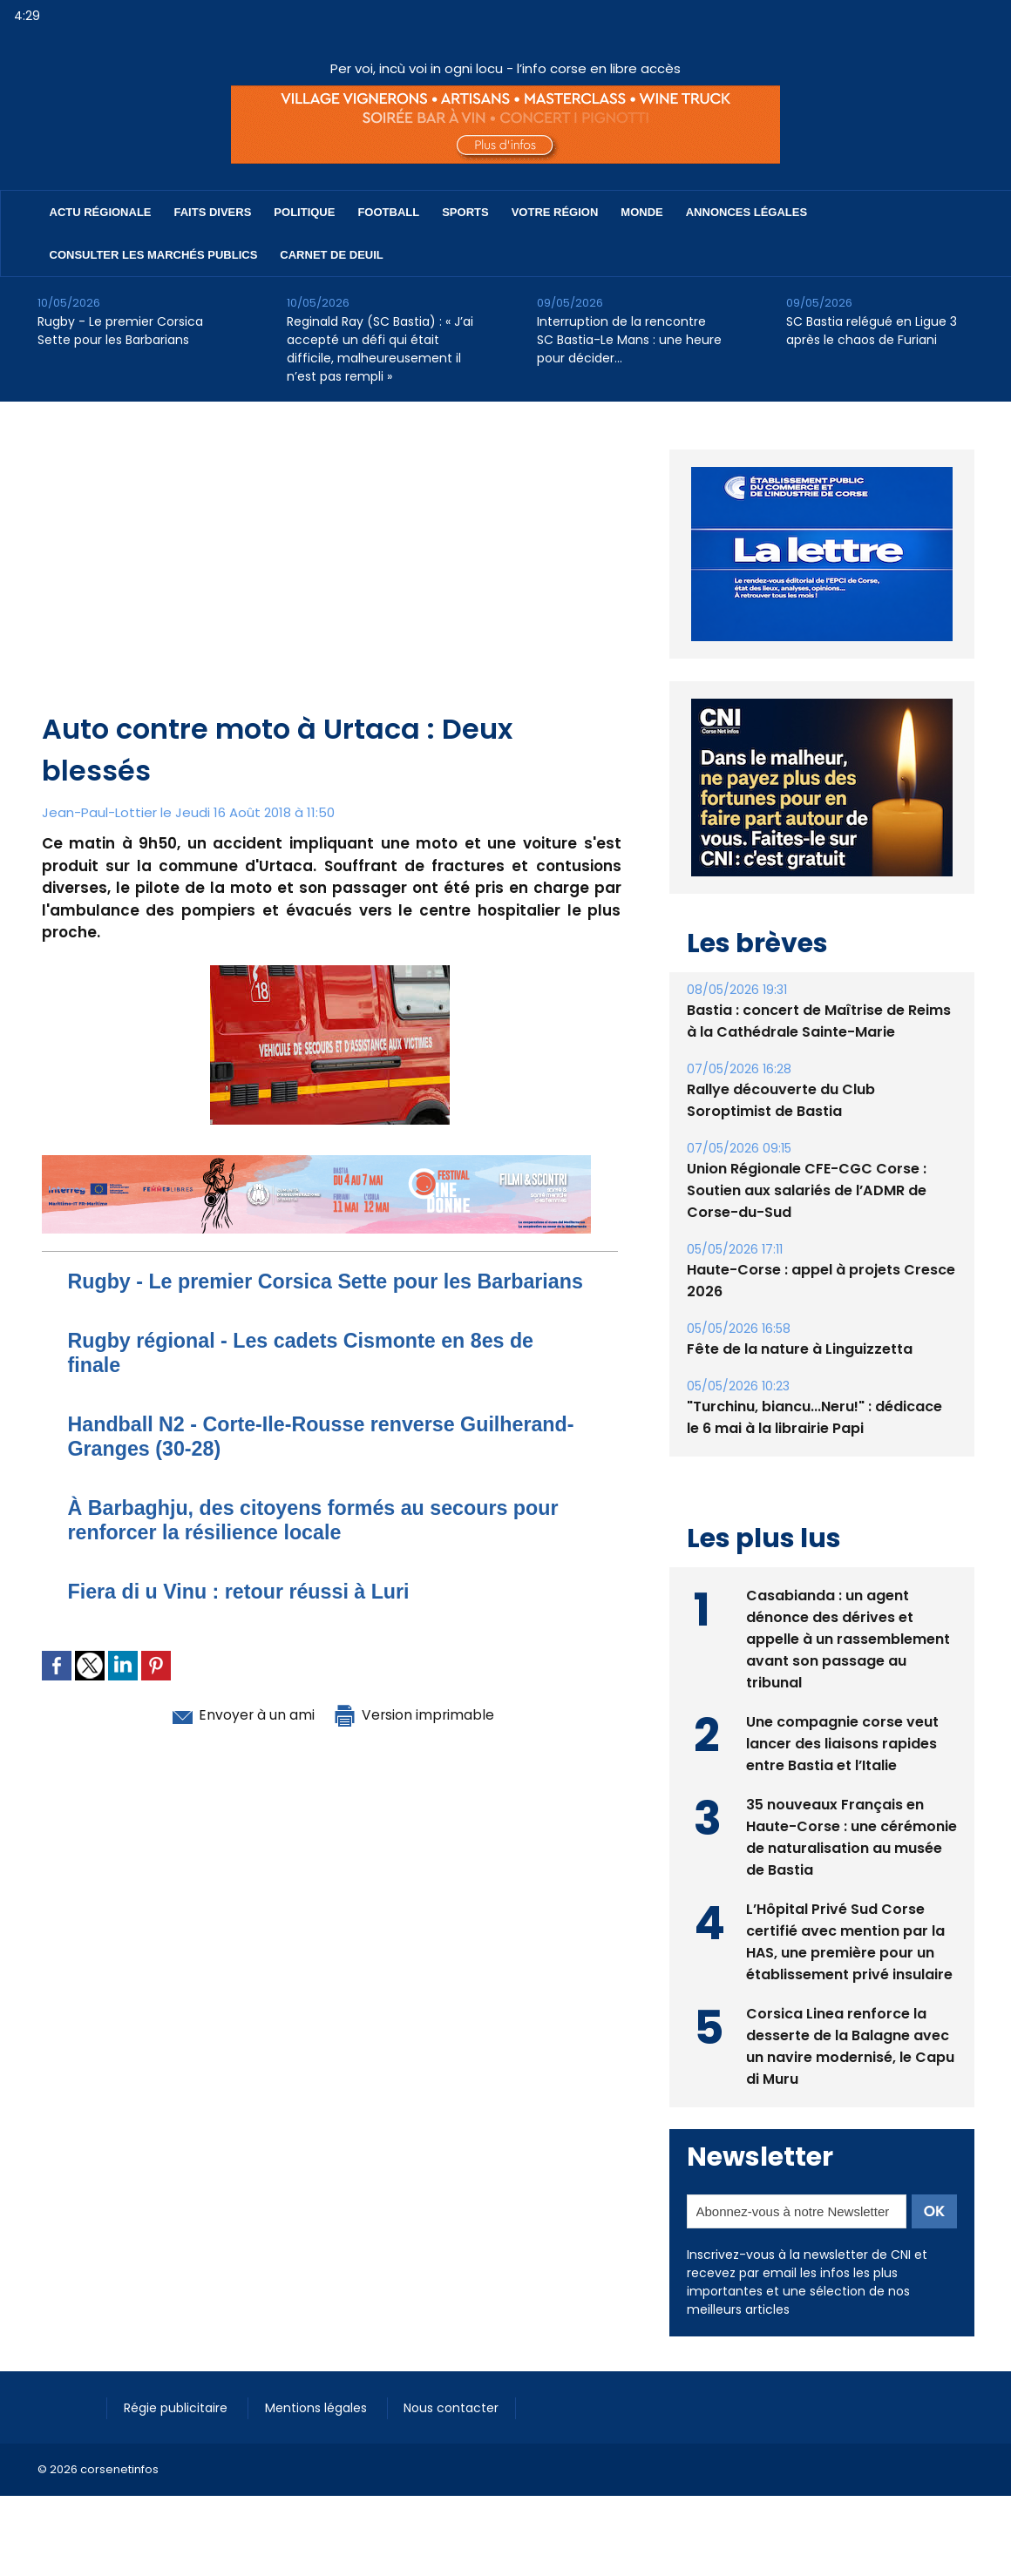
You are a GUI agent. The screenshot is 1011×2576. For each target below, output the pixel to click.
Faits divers (213, 212)
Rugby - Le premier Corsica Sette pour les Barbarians (120, 330)
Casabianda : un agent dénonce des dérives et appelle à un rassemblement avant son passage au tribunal (848, 1639)
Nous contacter (456, 2408)
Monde (641, 212)
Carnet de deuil (331, 254)
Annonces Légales (746, 212)
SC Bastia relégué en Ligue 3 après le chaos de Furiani (871, 330)
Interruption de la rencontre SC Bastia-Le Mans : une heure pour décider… (629, 340)
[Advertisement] (331, 578)
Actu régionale (101, 212)
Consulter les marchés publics (154, 254)
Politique (304, 212)
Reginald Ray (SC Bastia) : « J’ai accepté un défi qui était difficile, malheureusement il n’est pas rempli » (380, 349)
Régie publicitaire (178, 2408)
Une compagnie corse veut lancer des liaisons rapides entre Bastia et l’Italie (842, 1743)
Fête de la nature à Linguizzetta (800, 1349)
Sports (465, 212)
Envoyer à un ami (235, 1738)
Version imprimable (421, 1738)
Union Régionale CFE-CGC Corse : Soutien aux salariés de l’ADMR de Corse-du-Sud (806, 1190)
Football (388, 212)
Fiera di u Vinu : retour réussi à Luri (244, 1615)
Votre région (555, 212)
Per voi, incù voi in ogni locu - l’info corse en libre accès (505, 68)
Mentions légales (320, 2408)
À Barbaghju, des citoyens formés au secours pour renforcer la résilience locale (321, 1544)
